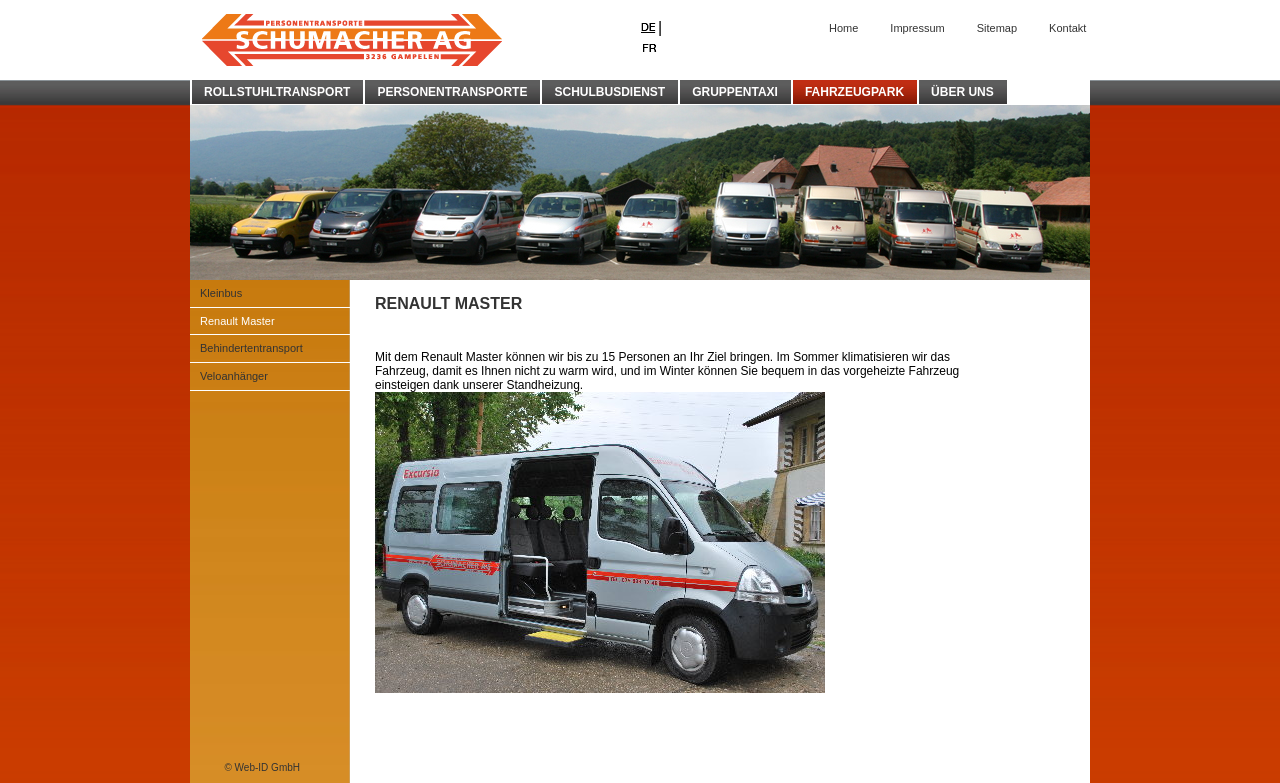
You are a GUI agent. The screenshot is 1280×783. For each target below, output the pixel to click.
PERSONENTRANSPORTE (452, 92)
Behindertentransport (251, 348)
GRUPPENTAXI (735, 92)
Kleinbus (221, 293)
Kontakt (1067, 28)
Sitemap (997, 28)
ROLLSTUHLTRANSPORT (277, 92)
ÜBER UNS (962, 92)
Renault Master (237, 321)
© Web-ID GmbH (262, 767)
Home (843, 28)
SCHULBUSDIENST (609, 92)
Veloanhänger (234, 376)
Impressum (917, 28)
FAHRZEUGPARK (854, 92)
